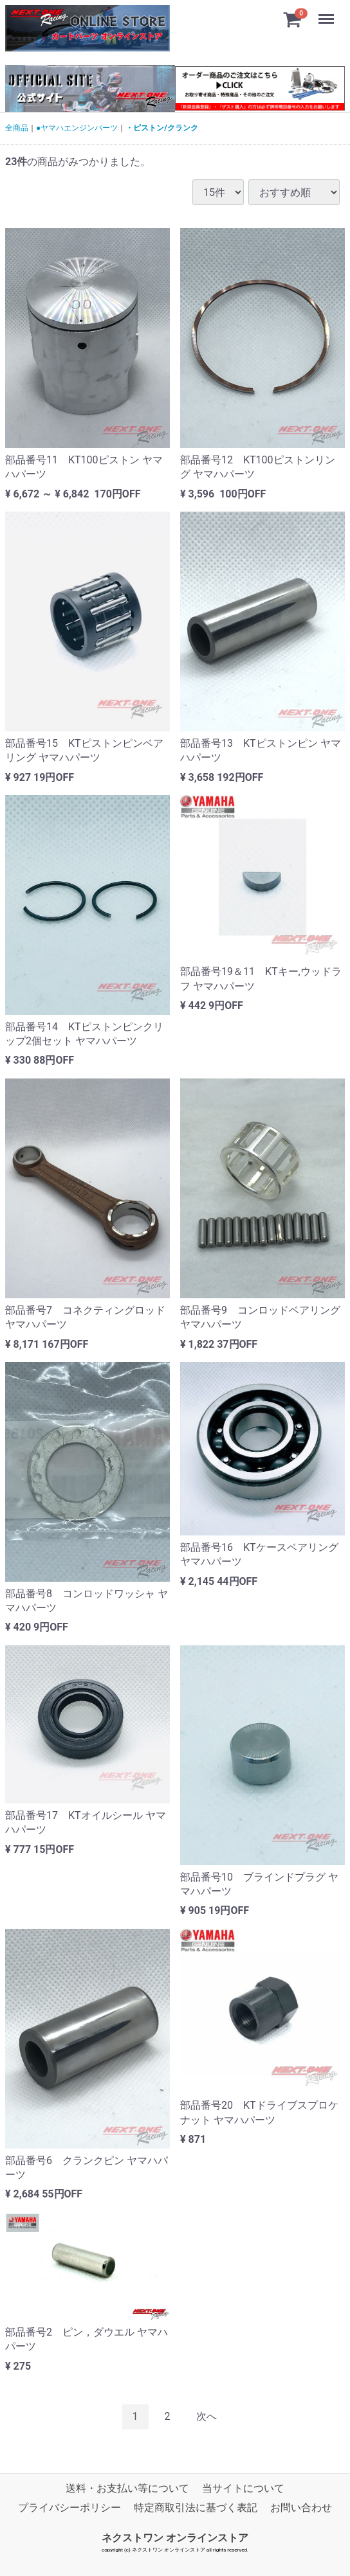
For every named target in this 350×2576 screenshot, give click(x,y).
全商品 (16, 127)
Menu (327, 13)
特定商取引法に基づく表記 (195, 2507)
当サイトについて (243, 2488)
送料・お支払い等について (127, 2488)
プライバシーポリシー (69, 2507)
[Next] (206, 2416)
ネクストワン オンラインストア (175, 2538)
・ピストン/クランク (161, 127)
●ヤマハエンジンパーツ (77, 127)
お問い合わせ (301, 2507)
